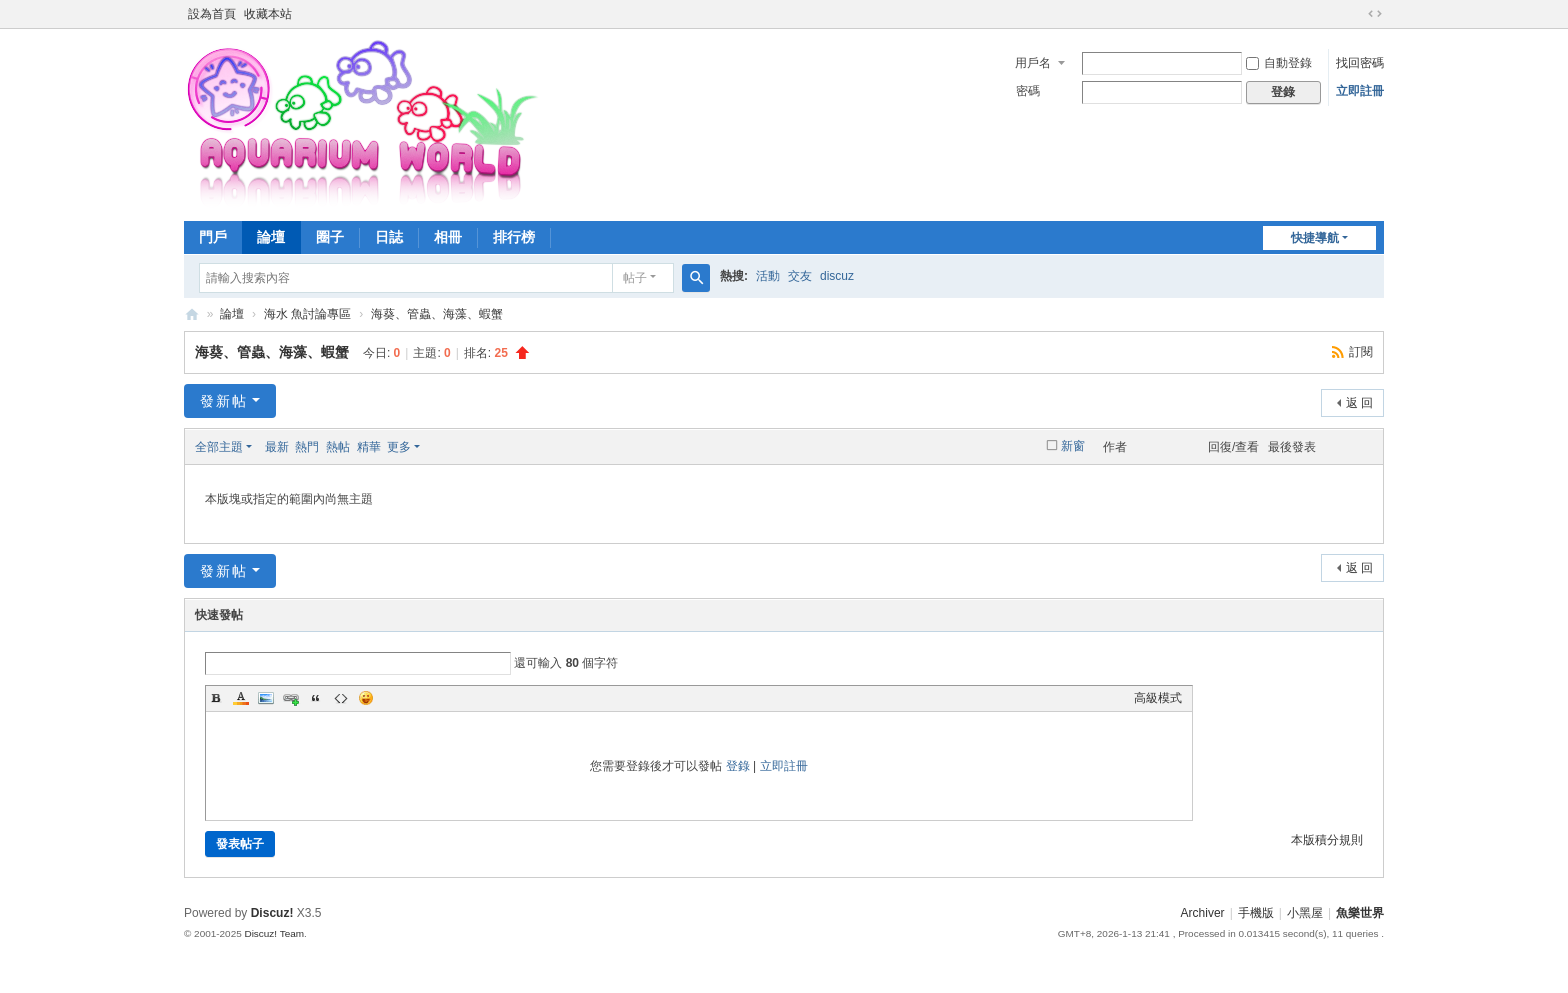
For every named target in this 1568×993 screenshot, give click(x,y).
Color (241, 698)
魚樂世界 (192, 314)
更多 (399, 447)
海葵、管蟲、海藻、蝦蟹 (437, 314)
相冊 (448, 237)
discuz (837, 276)
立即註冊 (1360, 91)
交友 (800, 276)
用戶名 (1033, 63)
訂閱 (1361, 352)
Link (291, 698)
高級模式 (1158, 698)
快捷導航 (1315, 238)
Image (266, 698)
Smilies (366, 698)
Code (341, 698)
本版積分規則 (1327, 840)
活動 (768, 276)
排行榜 (514, 237)
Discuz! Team (274, 933)
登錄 (738, 766)
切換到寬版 (1375, 14)
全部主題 (219, 447)
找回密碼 (1360, 63)
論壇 (271, 237)
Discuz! (272, 913)
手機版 (1256, 913)
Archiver (1203, 913)
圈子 (330, 237)
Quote (316, 698)
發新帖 (224, 401)
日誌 (389, 237)
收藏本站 (268, 14)
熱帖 (338, 447)
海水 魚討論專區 (307, 314)
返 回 (1359, 403)
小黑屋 (1305, 913)
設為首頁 (212, 14)
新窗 (1073, 446)
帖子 (635, 278)
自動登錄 (1279, 63)
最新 (277, 447)
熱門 (307, 447)
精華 (369, 447)
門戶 (213, 237)
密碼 (1028, 91)
